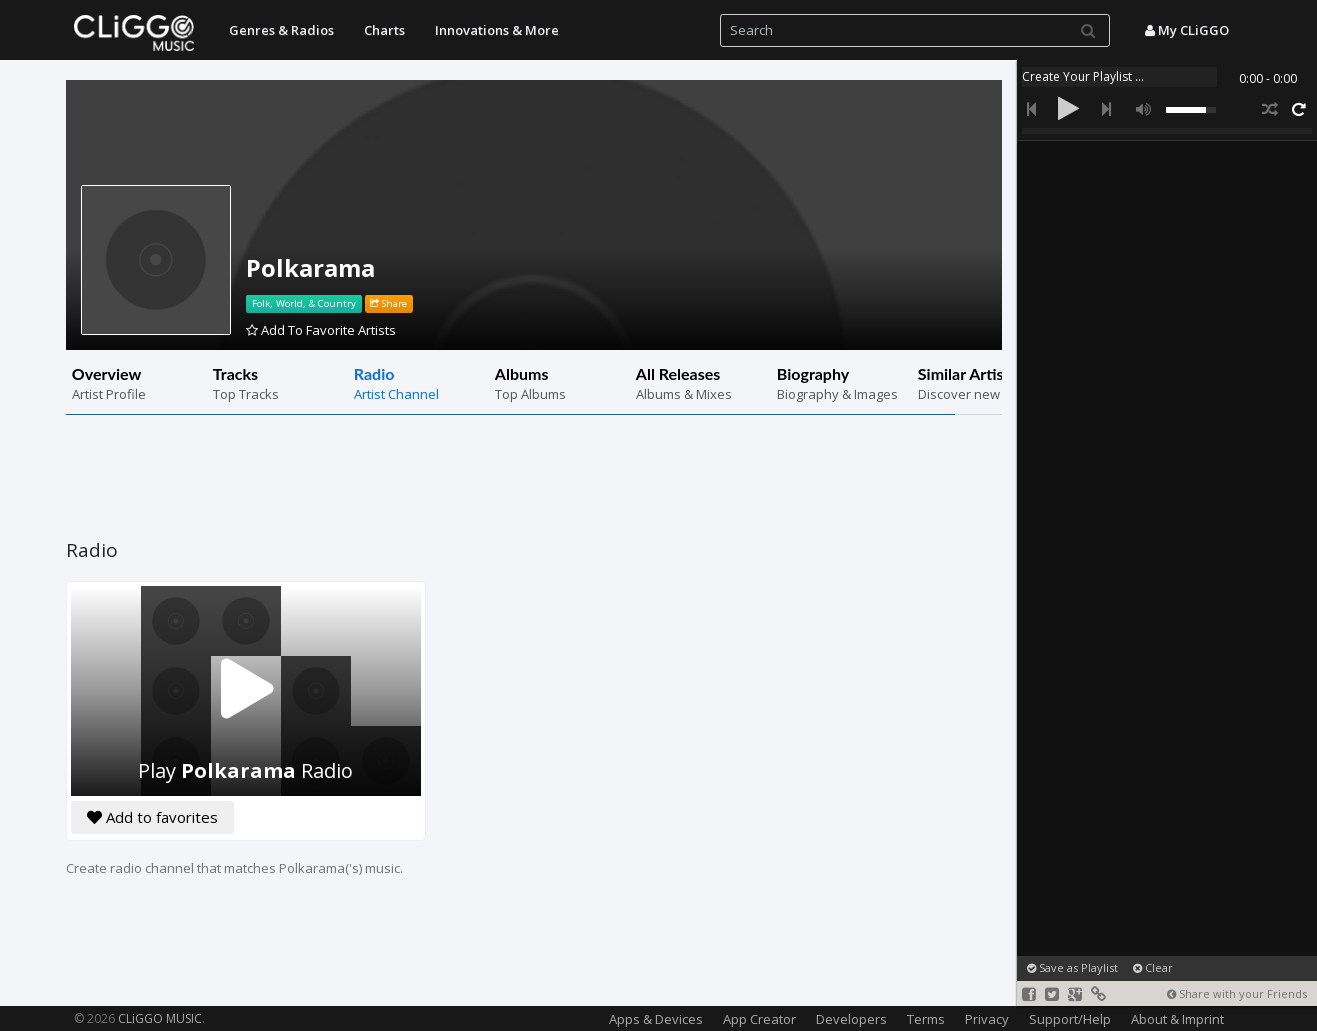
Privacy (987, 1019)
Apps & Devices (656, 1019)
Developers (851, 1019)
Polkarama (310, 267)
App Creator (759, 1019)
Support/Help (1070, 1019)
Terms (926, 1019)
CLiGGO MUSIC (160, 1018)
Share (388, 303)
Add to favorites (152, 817)
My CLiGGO (1187, 30)
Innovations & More (497, 30)
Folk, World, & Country (304, 303)
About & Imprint (1177, 1019)
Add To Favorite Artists (321, 330)
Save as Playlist (1072, 967)
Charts (384, 30)
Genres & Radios (281, 30)
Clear (1153, 967)
